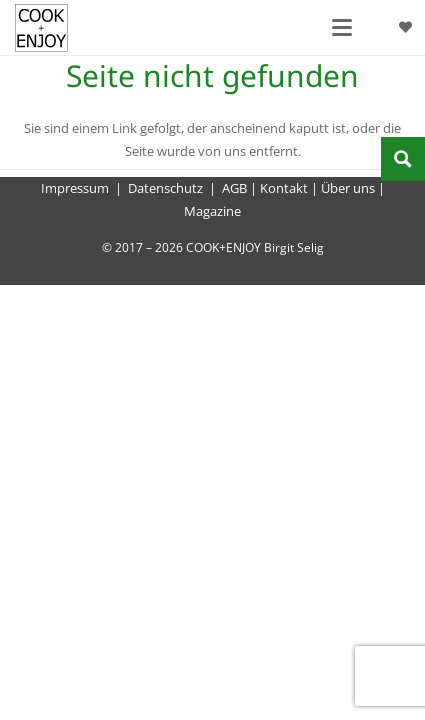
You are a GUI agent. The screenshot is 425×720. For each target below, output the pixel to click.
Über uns (348, 188)
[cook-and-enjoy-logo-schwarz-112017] (41, 28)
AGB (234, 188)
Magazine (212, 211)
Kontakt (284, 188)
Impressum (75, 188)
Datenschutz (165, 188)
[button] (342, 28)
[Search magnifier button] (403, 159)
